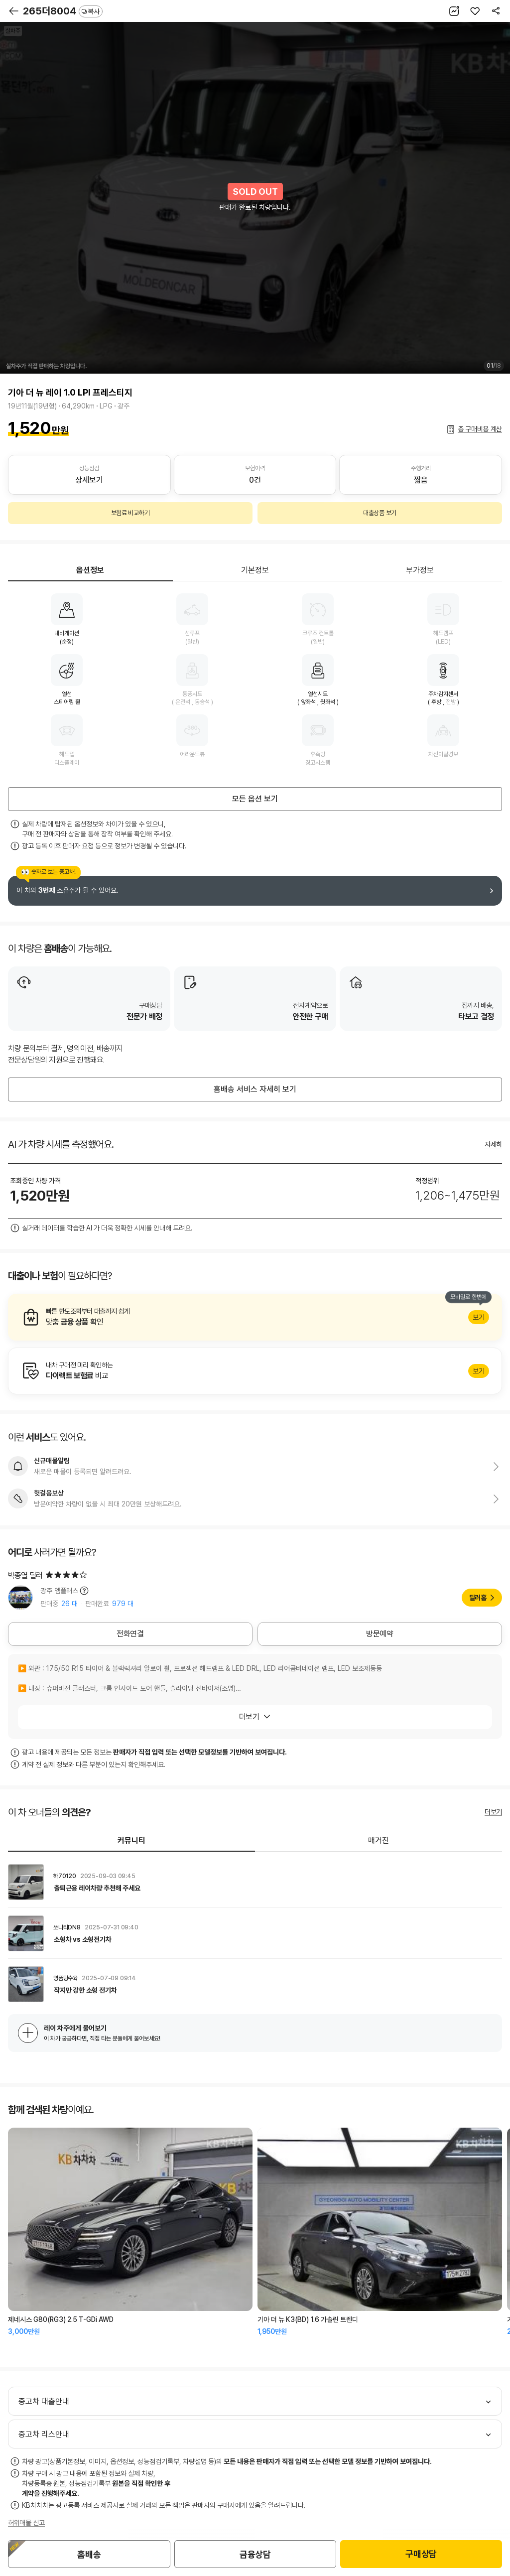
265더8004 (63, 11)
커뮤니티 (131, 1840)
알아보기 (255, 1317)
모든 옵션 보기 (255, 799)
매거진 (378, 1840)
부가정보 (420, 570)
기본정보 (255, 570)
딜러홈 (478, 1598)
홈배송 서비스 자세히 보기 (255, 1089)
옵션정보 (90, 570)
